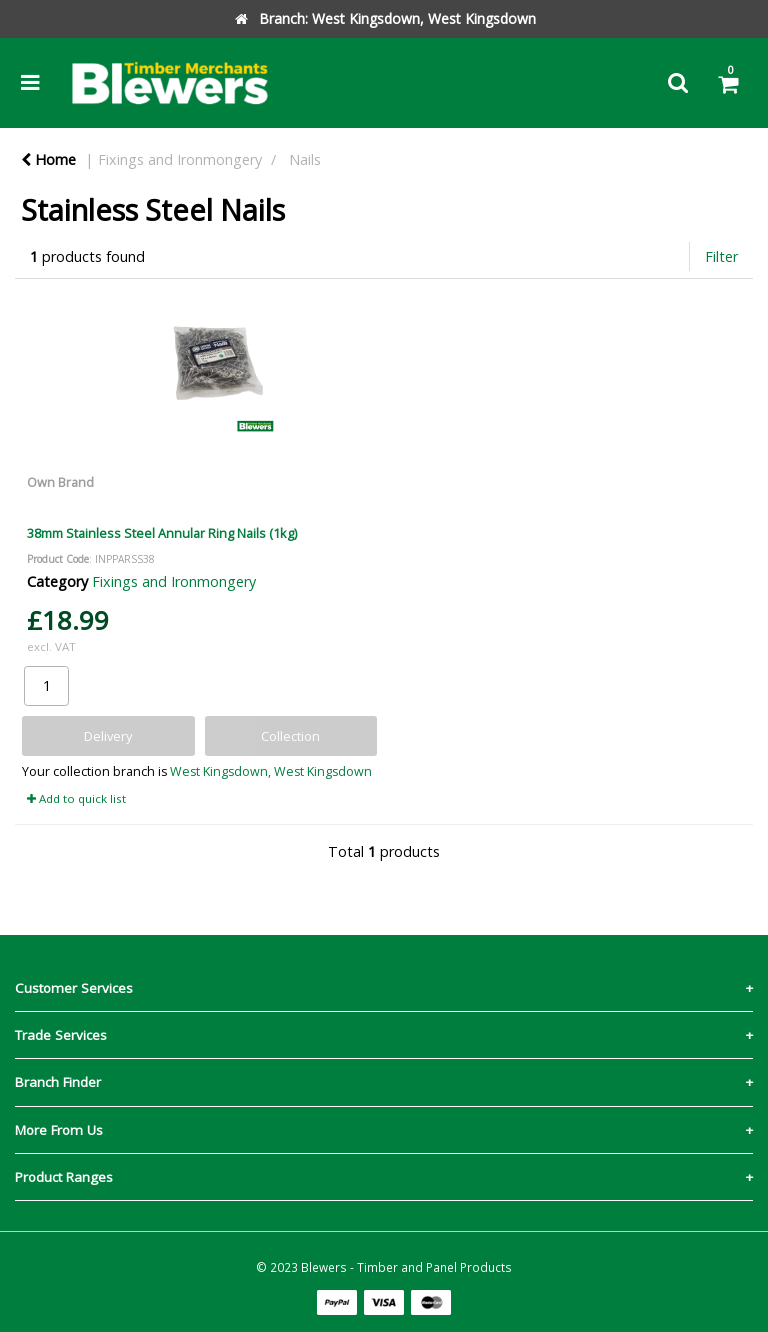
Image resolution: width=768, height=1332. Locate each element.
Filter (721, 256)
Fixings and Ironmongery (180, 159)
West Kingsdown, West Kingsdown (271, 771)
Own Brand (60, 482)
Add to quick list (76, 798)
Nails (305, 159)
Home (48, 159)
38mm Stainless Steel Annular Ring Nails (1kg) (162, 533)
